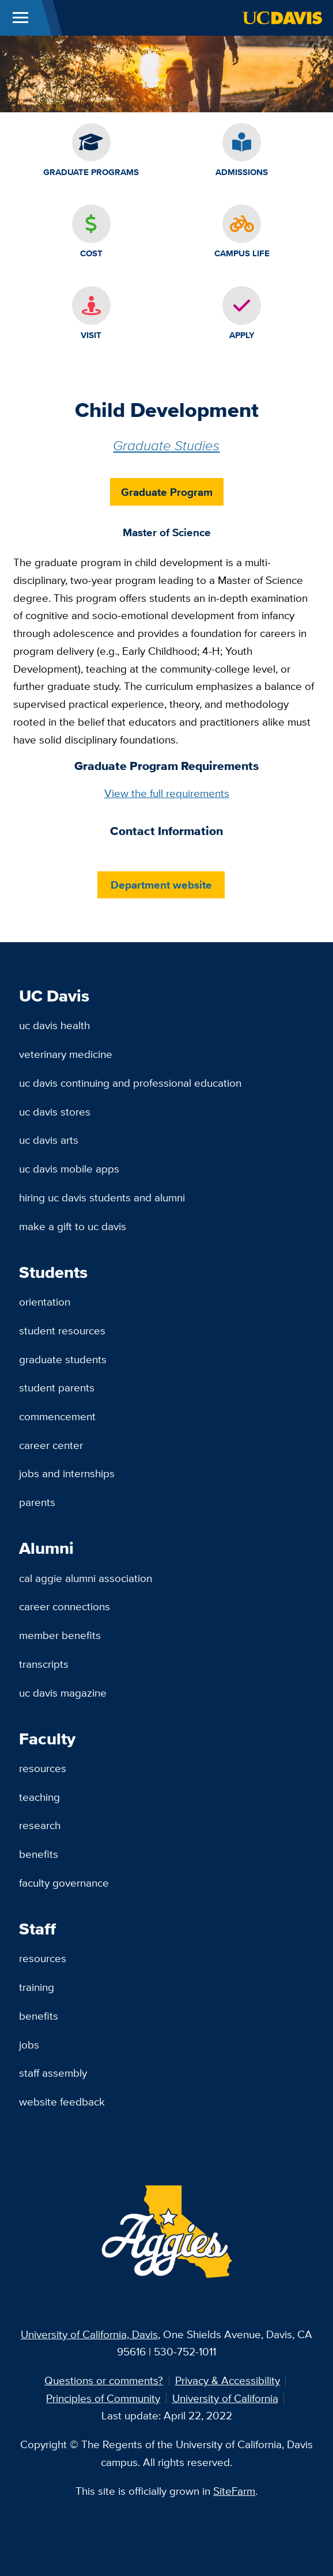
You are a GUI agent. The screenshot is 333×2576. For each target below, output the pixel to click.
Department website (161, 885)
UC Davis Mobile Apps (69, 1168)
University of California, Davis (89, 2334)
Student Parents (56, 1387)
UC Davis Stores (54, 1111)
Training (36, 1987)
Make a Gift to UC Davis (72, 1226)
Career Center (51, 1445)
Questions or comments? (103, 2380)
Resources (42, 1768)
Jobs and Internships (67, 1473)
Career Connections (64, 1606)
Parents (37, 1502)
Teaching (39, 1797)
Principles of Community (103, 2398)
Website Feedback (62, 2101)
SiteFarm (234, 2491)
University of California (225, 2398)
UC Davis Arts (48, 1140)
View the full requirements (166, 793)
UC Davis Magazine (63, 1693)
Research (39, 1825)
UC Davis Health (54, 1025)
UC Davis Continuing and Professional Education (130, 1083)
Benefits (38, 1854)
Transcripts (44, 1664)
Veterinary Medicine (65, 1054)
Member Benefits (60, 1635)
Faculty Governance (64, 1883)
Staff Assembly (53, 2073)
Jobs (29, 2044)
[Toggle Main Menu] (20, 18)
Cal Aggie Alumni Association (85, 1578)
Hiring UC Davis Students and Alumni (102, 1197)
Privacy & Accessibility (227, 2380)
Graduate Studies (166, 445)
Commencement (57, 1416)
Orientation (44, 1301)
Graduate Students (63, 1359)
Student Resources (62, 1330)
